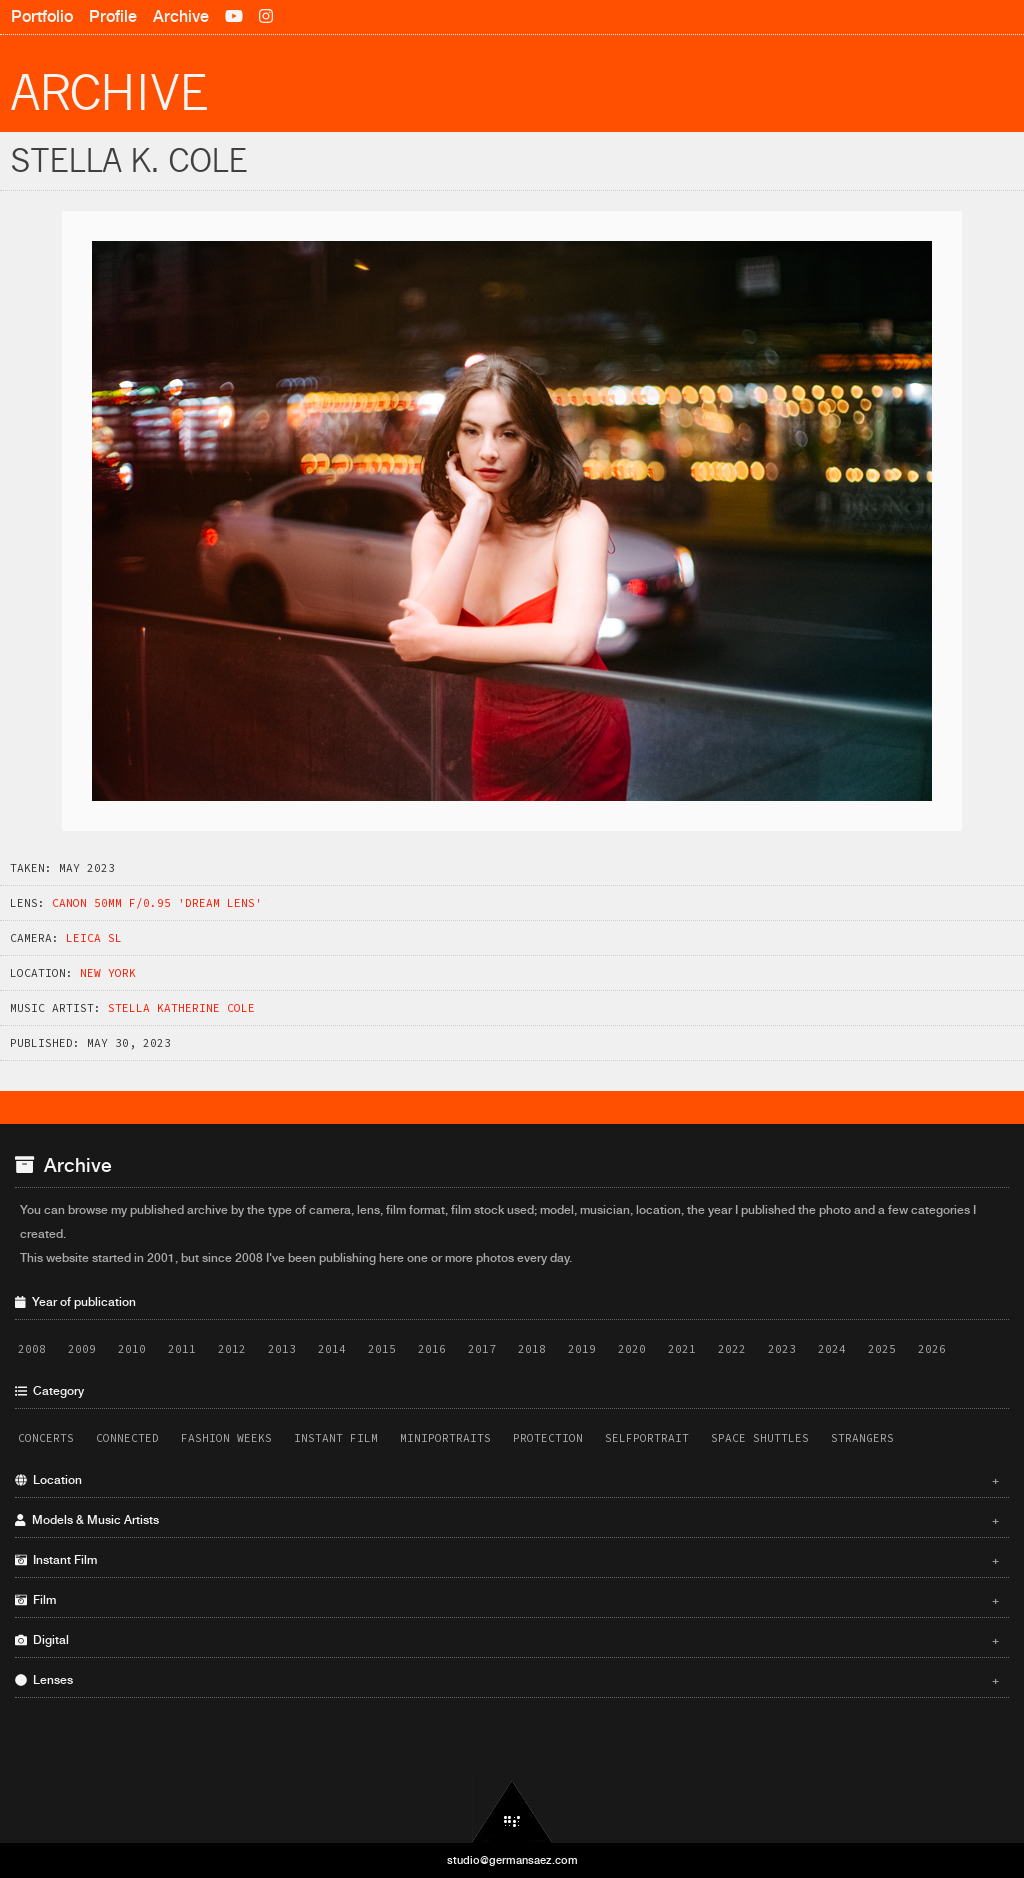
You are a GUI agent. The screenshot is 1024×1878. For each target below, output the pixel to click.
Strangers (862, 1438)
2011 (182, 1349)
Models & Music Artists (507, 1520)
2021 (682, 1349)
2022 (732, 1349)
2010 (132, 1349)
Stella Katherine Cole (181, 1008)
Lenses (507, 1680)
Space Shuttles (760, 1438)
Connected (127, 1438)
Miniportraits (445, 1438)
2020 (632, 1349)
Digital (507, 1640)
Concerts (46, 1438)
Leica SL (94, 938)
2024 (832, 1349)
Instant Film (336, 1438)
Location (507, 1480)
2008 (32, 1349)
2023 (782, 1349)
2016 (432, 1349)
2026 (932, 1349)
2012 (232, 1349)
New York (108, 973)
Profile (113, 16)
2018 (532, 1349)
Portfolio (42, 16)
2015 (382, 1349)
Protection (548, 1438)
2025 (882, 1349)
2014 (332, 1349)
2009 (82, 1349)
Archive (181, 16)
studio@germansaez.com (512, 1860)
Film (507, 1600)
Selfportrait (647, 1438)
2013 (282, 1349)
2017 (482, 1349)
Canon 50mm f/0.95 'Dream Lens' (157, 903)
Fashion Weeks (226, 1438)
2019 (582, 1349)
